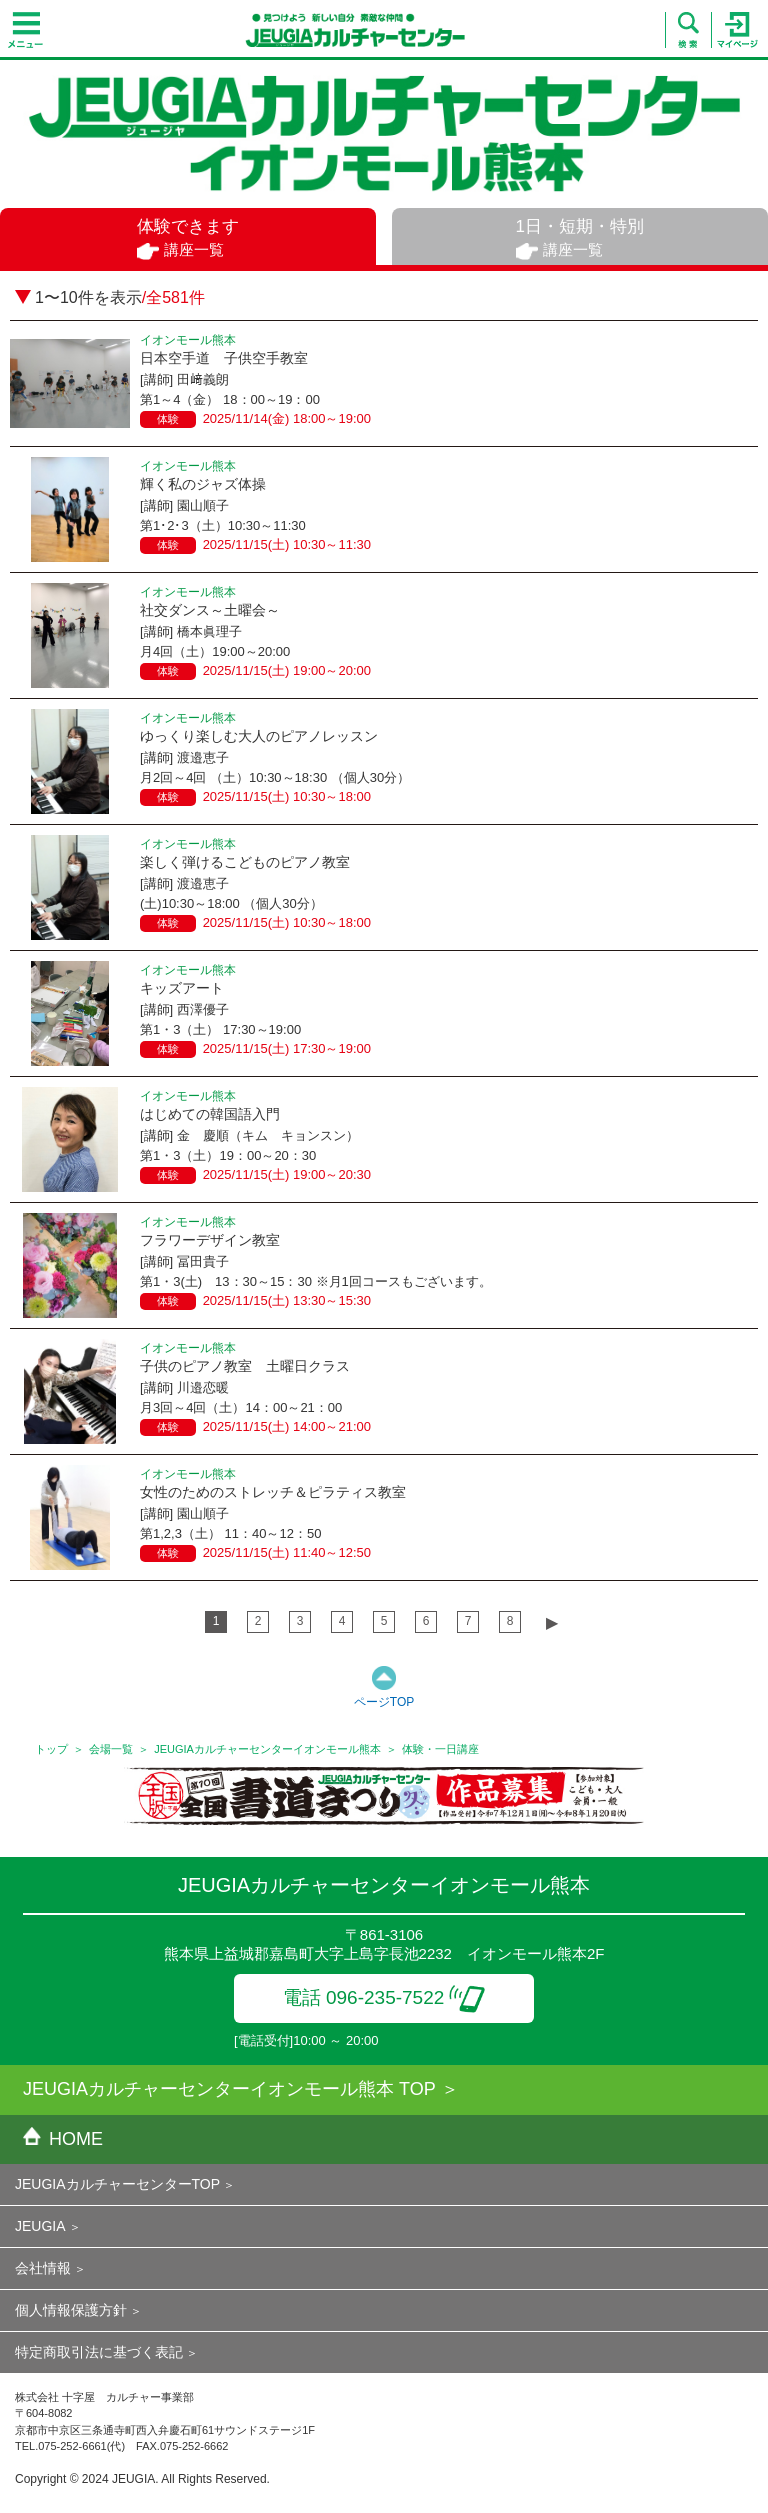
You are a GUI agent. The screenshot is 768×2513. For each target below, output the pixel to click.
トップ (51, 1749)
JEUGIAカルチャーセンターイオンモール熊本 (267, 1749)
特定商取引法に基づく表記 (99, 2352)
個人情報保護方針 (71, 2310)
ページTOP (384, 1702)
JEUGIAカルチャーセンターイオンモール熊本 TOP (229, 2089)
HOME (63, 2139)
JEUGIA (40, 2226)
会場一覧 (111, 1749)
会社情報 (43, 2268)
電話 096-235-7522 (384, 1997)
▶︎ (552, 1622)
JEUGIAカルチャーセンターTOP (117, 2184)
